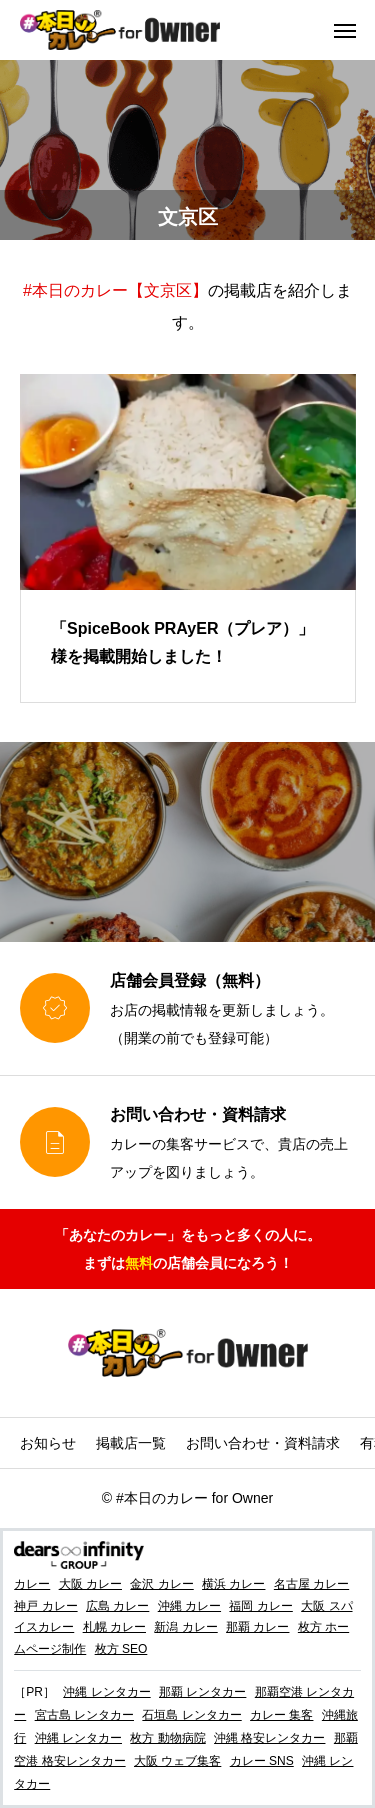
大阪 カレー (90, 1584)
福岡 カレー (260, 1606)
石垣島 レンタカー (191, 1715)
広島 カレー (117, 1606)
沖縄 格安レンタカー (269, 1738)
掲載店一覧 (131, 1443)
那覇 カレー (257, 1627)
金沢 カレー (161, 1584)
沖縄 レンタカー (106, 1692)
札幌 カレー (114, 1627)
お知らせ (48, 1443)
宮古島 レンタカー (84, 1715)
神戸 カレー (45, 1606)
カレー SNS (262, 1761)
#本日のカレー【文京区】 (115, 290)
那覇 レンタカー (202, 1692)
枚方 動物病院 (167, 1738)
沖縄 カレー (189, 1606)
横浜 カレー (233, 1584)
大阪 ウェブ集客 (177, 1761)
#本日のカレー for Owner (194, 1498)
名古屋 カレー (311, 1584)
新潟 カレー (185, 1627)
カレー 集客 (281, 1715)
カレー (32, 1584)
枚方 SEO (121, 1649)
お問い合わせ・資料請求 (263, 1443)
